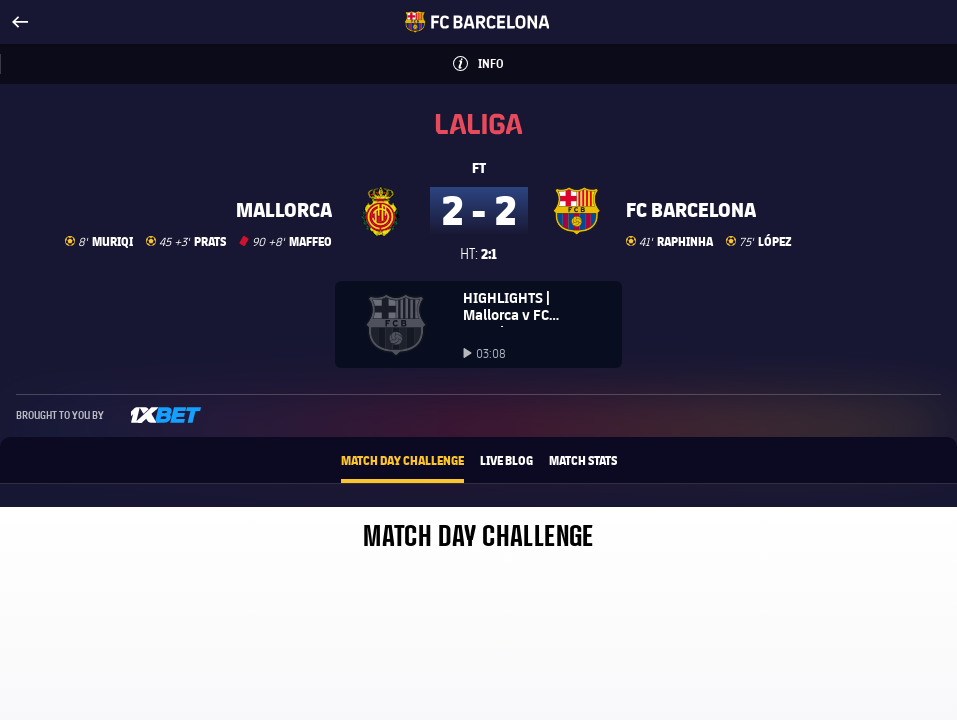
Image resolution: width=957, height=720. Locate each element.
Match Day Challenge (402, 460)
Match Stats (583, 460)
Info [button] (510, 57)
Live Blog (506, 460)
